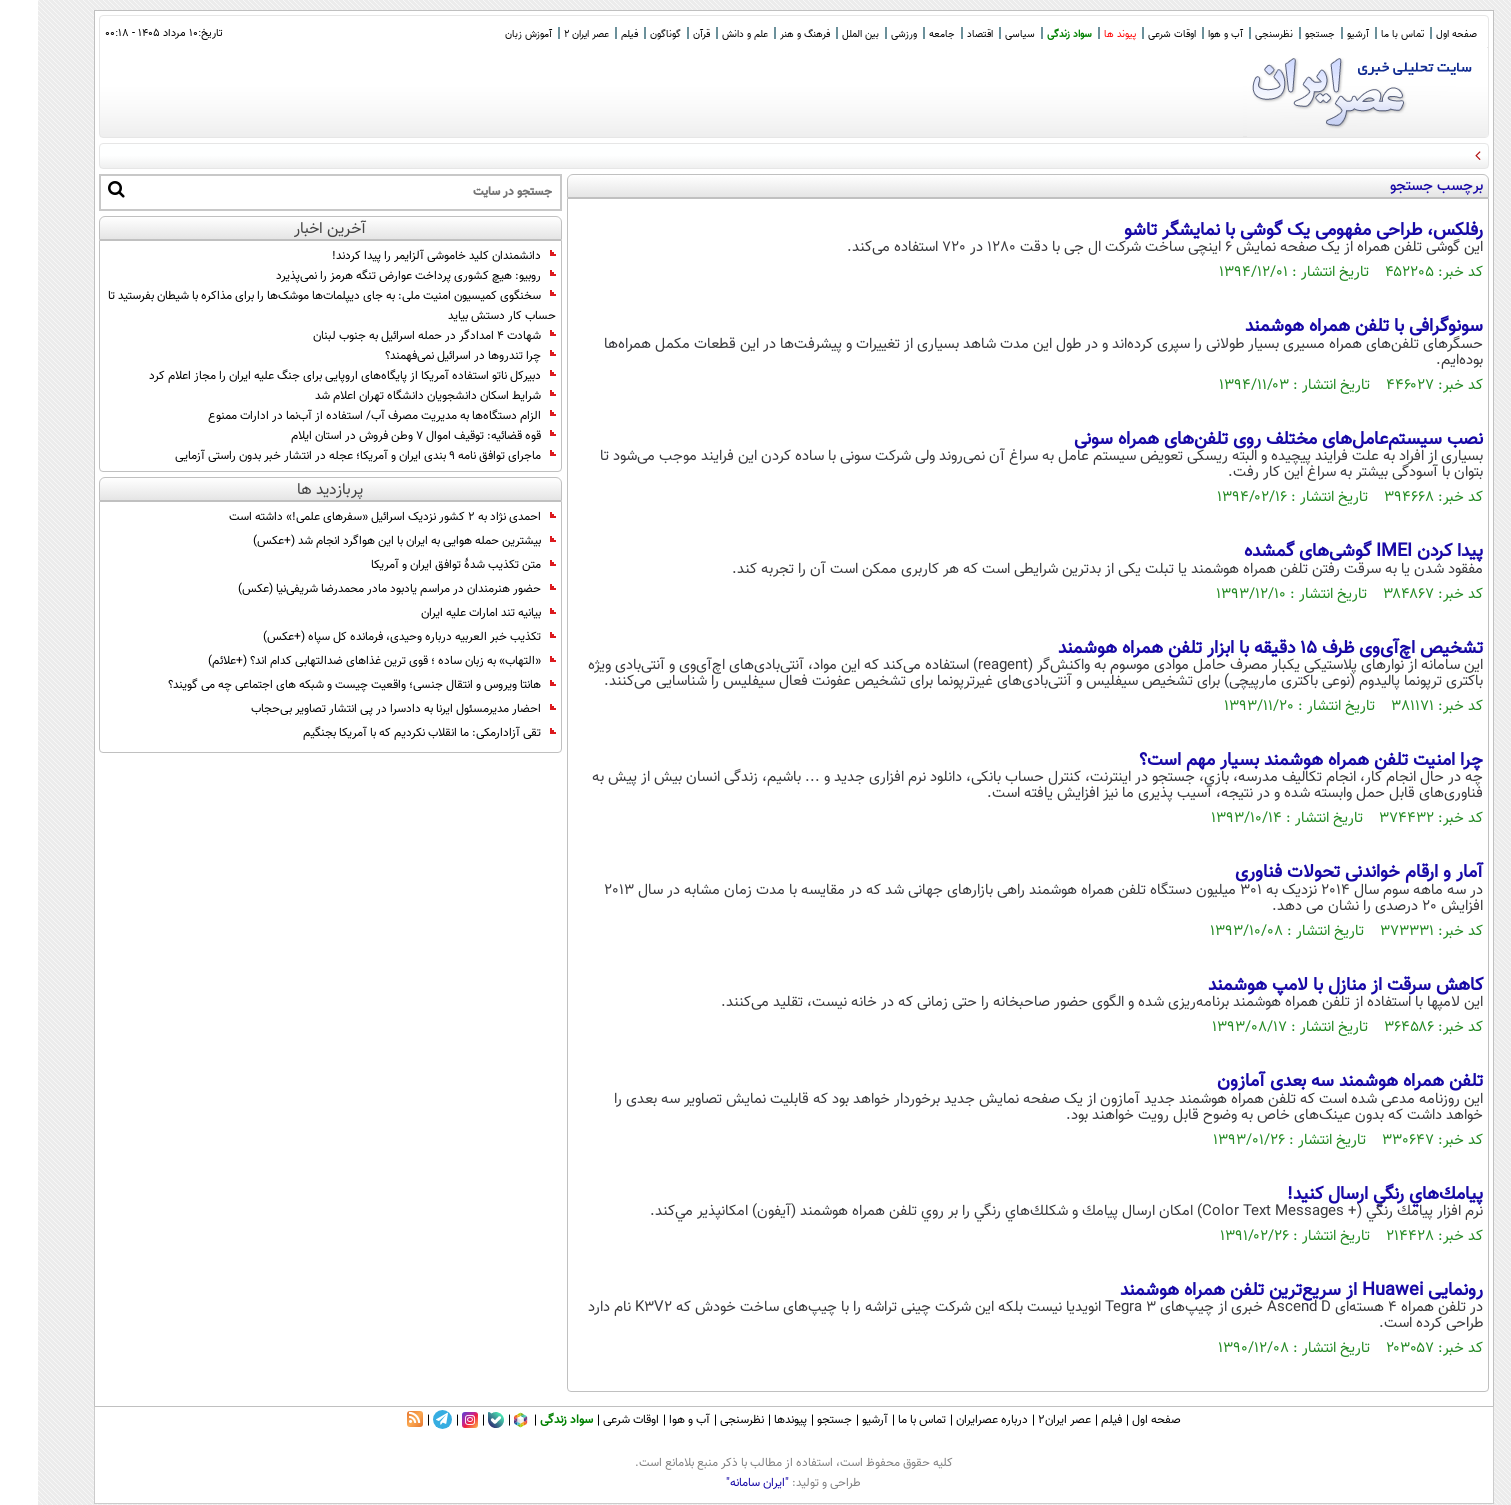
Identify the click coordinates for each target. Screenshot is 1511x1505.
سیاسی (982, 34)
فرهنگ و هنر (767, 34)
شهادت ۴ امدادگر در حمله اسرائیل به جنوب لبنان (396, 336)
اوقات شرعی (1134, 34)
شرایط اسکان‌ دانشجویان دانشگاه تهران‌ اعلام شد (397, 396)
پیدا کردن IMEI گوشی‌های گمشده (1325, 552)
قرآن (663, 34)
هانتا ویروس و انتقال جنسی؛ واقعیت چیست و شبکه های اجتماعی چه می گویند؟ (324, 685)
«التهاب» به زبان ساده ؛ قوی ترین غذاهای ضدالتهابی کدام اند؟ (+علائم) (344, 661)
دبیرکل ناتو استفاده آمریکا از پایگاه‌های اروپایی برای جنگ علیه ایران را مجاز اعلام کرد (314, 376)
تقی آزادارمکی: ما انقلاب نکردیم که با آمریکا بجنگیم (391, 733)
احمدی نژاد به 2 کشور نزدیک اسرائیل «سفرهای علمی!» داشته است (354, 517)
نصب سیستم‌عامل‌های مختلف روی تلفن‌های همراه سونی (1240, 440)
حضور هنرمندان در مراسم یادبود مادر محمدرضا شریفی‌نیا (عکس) (359, 589)
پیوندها (752, 1420)
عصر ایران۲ (1026, 1420)
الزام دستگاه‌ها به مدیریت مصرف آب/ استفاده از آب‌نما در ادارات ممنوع (344, 416)
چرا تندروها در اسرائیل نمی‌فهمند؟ (432, 356)
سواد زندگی (1031, 34)
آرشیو (1320, 34)
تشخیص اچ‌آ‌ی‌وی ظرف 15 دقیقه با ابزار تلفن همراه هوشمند (1232, 649)
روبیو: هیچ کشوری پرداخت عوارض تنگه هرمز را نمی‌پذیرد (378, 276)
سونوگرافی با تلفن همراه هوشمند (1326, 327)
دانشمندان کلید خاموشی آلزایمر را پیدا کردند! (406, 256)
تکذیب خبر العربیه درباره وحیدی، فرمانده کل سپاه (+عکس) (371, 637)
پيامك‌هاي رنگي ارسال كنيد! (1347, 1195)
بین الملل (822, 34)
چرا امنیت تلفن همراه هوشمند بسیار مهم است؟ (1273, 761)
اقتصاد (942, 34)
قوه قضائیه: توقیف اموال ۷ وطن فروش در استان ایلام (385, 436)
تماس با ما (1364, 34)
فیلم (591, 34)
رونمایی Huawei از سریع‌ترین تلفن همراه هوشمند (1263, 1291)
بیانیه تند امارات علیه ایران (450, 613)
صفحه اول (1418, 34)
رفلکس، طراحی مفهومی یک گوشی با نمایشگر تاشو (1265, 231)
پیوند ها (1082, 34)
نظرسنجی (1236, 34)
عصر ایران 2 (548, 34)
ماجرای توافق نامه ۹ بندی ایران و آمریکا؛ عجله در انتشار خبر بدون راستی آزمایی (327, 456)
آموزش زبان (490, 34)
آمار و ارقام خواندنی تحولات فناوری (1321, 873)
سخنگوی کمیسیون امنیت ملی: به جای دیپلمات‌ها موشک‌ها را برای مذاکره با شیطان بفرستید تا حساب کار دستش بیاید (294, 306)
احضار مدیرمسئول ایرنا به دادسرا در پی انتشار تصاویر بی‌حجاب (365, 709)
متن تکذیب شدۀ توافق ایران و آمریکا (425, 565)
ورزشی (866, 34)
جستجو (1282, 34)
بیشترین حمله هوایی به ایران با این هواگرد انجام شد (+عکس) (366, 541)
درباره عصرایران (954, 1420)
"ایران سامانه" (719, 1483)
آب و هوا (1187, 34)
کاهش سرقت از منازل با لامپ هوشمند (1307, 986)
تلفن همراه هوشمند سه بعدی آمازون (1312, 1082)
